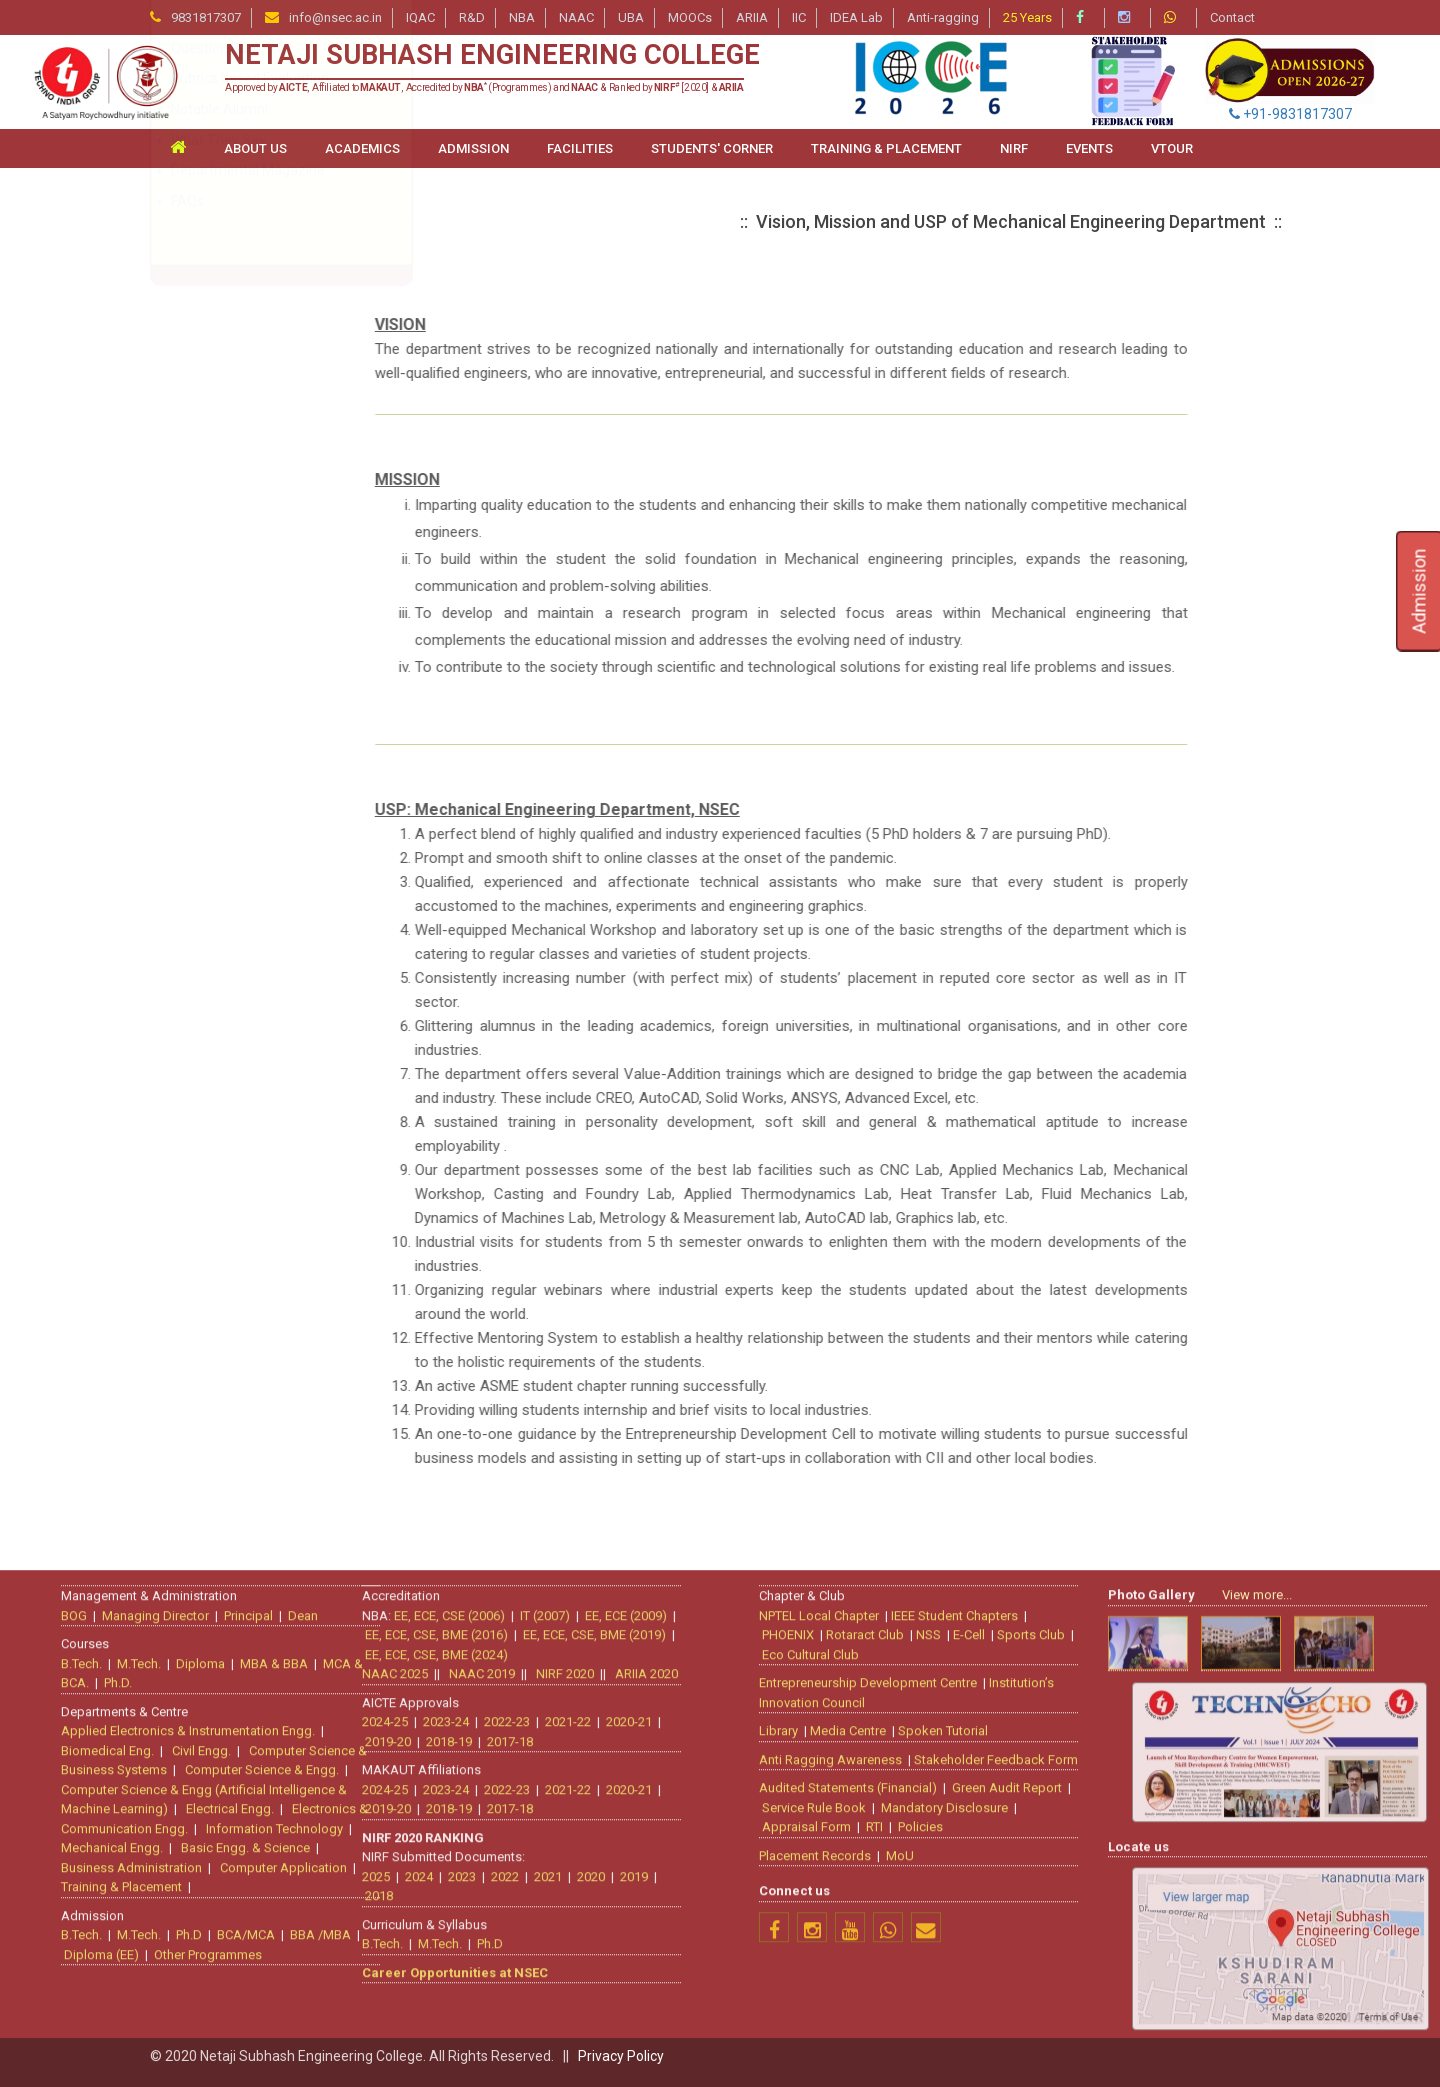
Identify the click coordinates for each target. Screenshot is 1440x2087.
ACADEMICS (362, 148)
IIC (799, 17)
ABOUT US (255, 148)
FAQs (187, 822)
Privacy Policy (621, 2056)
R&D (472, 17)
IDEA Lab (856, 17)
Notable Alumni (219, 730)
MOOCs (690, 17)
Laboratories (211, 608)
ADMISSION (473, 148)
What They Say (218, 761)
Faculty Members (225, 393)
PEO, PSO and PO (225, 516)
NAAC (576, 17)
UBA (631, 17)
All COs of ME (213, 546)
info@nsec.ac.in (335, 17)
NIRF (1014, 148)
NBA (522, 17)
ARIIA (752, 17)
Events (1089, 148)
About (190, 332)
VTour (1172, 148)
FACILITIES (580, 148)
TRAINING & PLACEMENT (886, 148)
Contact (1232, 17)
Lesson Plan (209, 577)
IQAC (420, 17)
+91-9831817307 (1290, 114)
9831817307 (206, 17)
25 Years (1027, 17)
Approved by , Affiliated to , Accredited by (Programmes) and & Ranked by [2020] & (484, 87)
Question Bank (217, 669)
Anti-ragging (943, 17)
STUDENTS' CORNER (712, 148)
